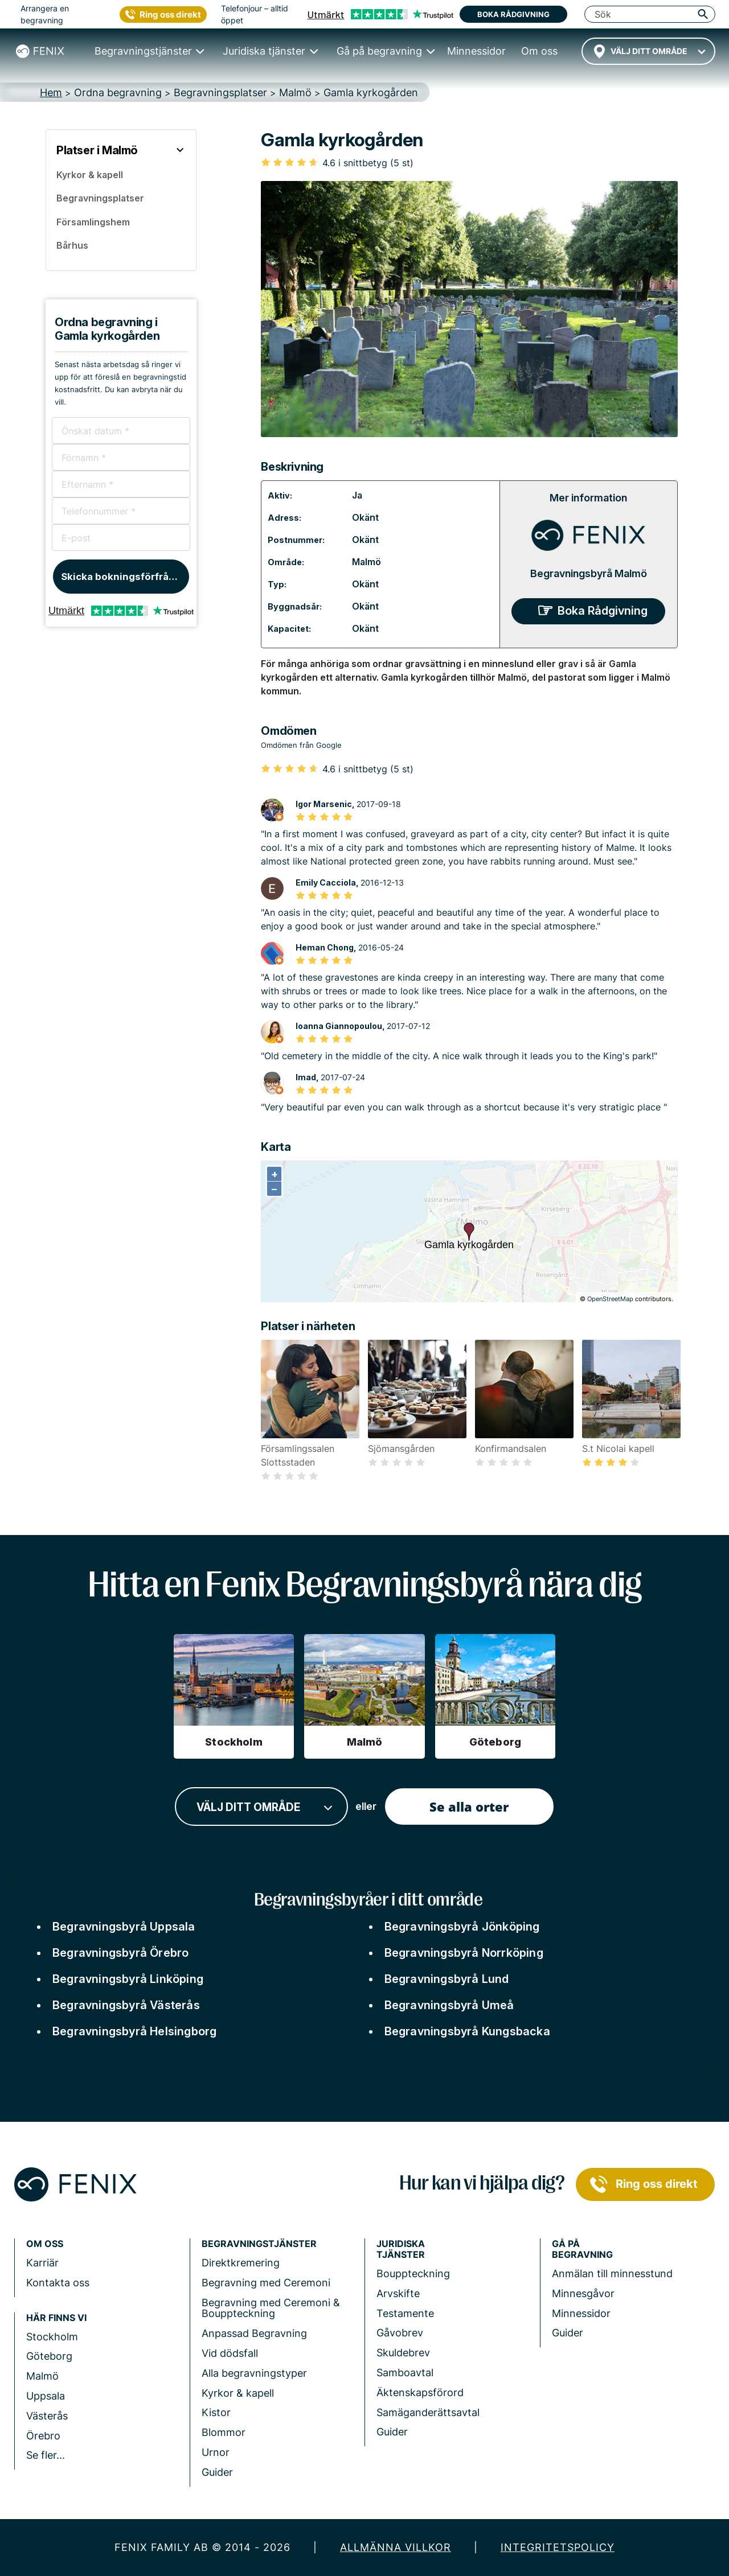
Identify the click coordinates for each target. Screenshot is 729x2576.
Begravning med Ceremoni (266, 2283)
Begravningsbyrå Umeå (449, 2005)
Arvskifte (398, 2293)
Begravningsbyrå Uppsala (123, 1926)
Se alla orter (469, 1806)
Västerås (47, 2416)
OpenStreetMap (610, 1299)
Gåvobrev (399, 2333)
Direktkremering (241, 2263)
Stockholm (52, 2337)
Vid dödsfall (230, 2353)
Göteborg (49, 2356)
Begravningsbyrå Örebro (120, 1953)
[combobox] (648, 51)
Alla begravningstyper (254, 2373)
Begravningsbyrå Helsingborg (134, 2031)
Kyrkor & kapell (238, 2393)
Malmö (366, 561)
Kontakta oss (57, 2283)
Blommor (223, 2432)
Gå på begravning (582, 2249)
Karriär (42, 2263)
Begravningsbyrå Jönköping (462, 1926)
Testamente (405, 2313)
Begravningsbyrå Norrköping (463, 1953)
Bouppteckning (413, 2273)
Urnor (216, 2452)
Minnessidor (581, 2313)
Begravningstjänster (259, 2243)
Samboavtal (404, 2373)
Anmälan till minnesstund (612, 2273)
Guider (217, 2472)
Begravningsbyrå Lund (446, 1979)
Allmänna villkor (395, 2547)
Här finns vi (56, 2317)
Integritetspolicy (558, 2547)
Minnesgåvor (583, 2293)
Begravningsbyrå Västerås (126, 2005)
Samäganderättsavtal (428, 2412)
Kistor (216, 2412)
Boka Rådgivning (603, 611)
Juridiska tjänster (400, 2249)
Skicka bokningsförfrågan (124, 576)
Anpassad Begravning (254, 2333)
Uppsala (45, 2396)
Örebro (43, 2436)
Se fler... (45, 2455)
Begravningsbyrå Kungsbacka (467, 2031)
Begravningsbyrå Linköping (127, 1979)
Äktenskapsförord (420, 2392)
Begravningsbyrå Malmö (588, 573)
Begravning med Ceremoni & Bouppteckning (271, 2308)
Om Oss (44, 2243)
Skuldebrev (403, 2353)
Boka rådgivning (513, 14)
